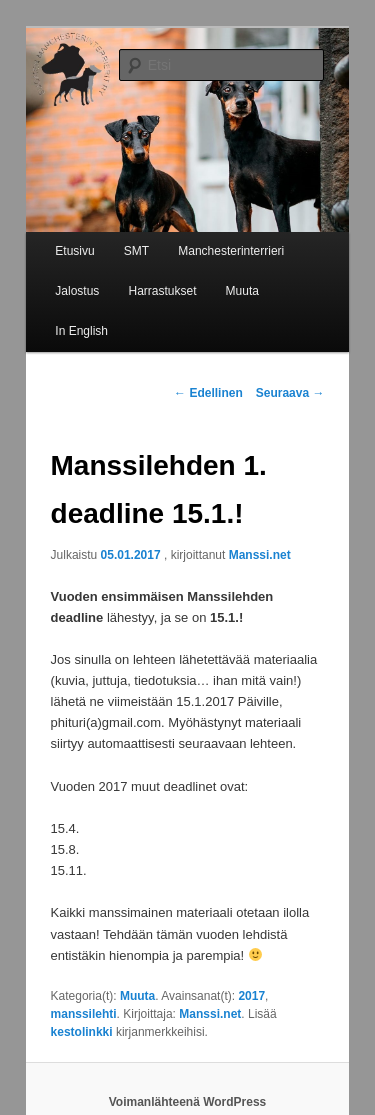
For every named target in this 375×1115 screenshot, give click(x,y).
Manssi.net (260, 555)
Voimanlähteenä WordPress (188, 1102)
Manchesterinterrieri (231, 251)
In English (81, 331)
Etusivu (74, 251)
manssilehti (84, 1014)
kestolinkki (82, 1032)
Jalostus (77, 291)
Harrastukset (162, 291)
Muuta (242, 291)
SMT (136, 251)
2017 (251, 996)
